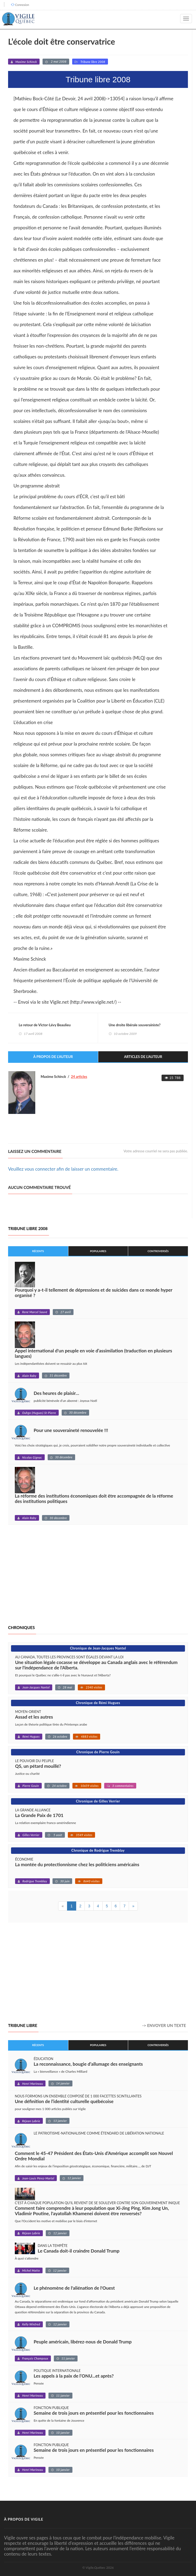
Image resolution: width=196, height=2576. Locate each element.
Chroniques (21, 1627)
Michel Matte (31, 2270)
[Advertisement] (53, 1575)
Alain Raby (29, 1375)
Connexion (22, 4)
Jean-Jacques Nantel (36, 1687)
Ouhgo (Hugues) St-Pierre (39, 1413)
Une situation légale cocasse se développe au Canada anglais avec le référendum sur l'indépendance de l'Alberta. (96, 1665)
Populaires (98, 1251)
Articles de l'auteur (143, 1057)
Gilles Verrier (31, 1835)
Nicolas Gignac (32, 1457)
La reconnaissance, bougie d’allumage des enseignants (88, 2064)
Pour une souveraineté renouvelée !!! (71, 1430)
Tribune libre (22, 2025)
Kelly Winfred (31, 2324)
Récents (38, 1251)
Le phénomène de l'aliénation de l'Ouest (74, 2288)
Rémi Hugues (31, 1736)
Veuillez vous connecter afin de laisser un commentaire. (63, 1169)
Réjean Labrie (31, 2121)
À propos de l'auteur (53, 1057)
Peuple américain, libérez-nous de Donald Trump (83, 2342)
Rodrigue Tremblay (34, 1881)
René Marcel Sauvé (34, 1312)
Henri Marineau (32, 2083)
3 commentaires (123, 1786)
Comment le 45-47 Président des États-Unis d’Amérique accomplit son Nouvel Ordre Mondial (94, 2156)
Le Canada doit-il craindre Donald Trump (79, 2251)
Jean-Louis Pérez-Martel (38, 2178)
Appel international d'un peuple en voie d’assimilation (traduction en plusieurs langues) (93, 1353)
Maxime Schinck (26, 61)
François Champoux (35, 2358)
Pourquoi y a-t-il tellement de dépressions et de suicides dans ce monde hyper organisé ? (93, 1293)
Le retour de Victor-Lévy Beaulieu (45, 1025)
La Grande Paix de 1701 (39, 1815)
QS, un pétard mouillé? (38, 1766)
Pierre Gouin (30, 1786)
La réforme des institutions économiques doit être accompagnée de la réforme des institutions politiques (94, 1498)
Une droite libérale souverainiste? (135, 1025)
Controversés (158, 1251)
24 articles (79, 1076)
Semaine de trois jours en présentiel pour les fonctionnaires (94, 2413)
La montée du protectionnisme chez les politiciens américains (77, 1864)
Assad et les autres (34, 1717)
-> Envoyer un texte (164, 2025)
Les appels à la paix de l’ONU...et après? (74, 2376)
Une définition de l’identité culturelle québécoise (64, 2101)
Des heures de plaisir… (56, 1393)
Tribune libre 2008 (92, 61)
